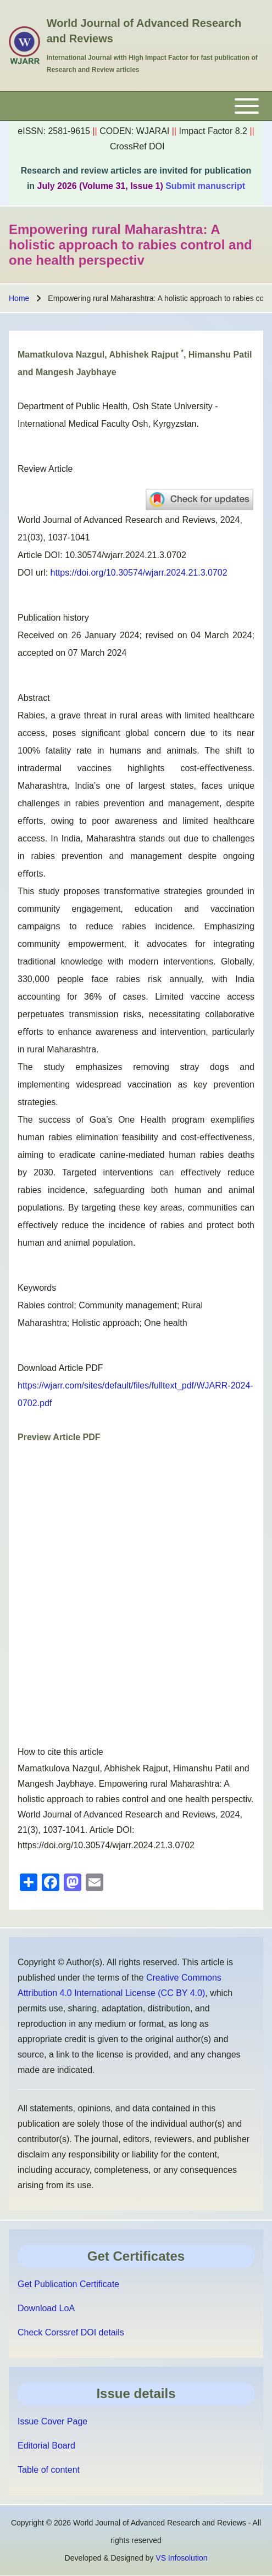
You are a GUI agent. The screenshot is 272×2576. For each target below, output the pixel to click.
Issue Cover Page (52, 2421)
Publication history (53, 617)
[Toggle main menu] (136, 106)
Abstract (34, 697)
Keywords (37, 1287)
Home (19, 298)
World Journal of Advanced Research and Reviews (144, 30)
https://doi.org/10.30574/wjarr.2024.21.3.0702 (139, 572)
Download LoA (46, 2308)
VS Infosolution (181, 2557)
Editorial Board (46, 2445)
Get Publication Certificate (68, 2284)
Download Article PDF (60, 1368)
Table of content (49, 2469)
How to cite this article (60, 1752)
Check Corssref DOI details (71, 2332)
